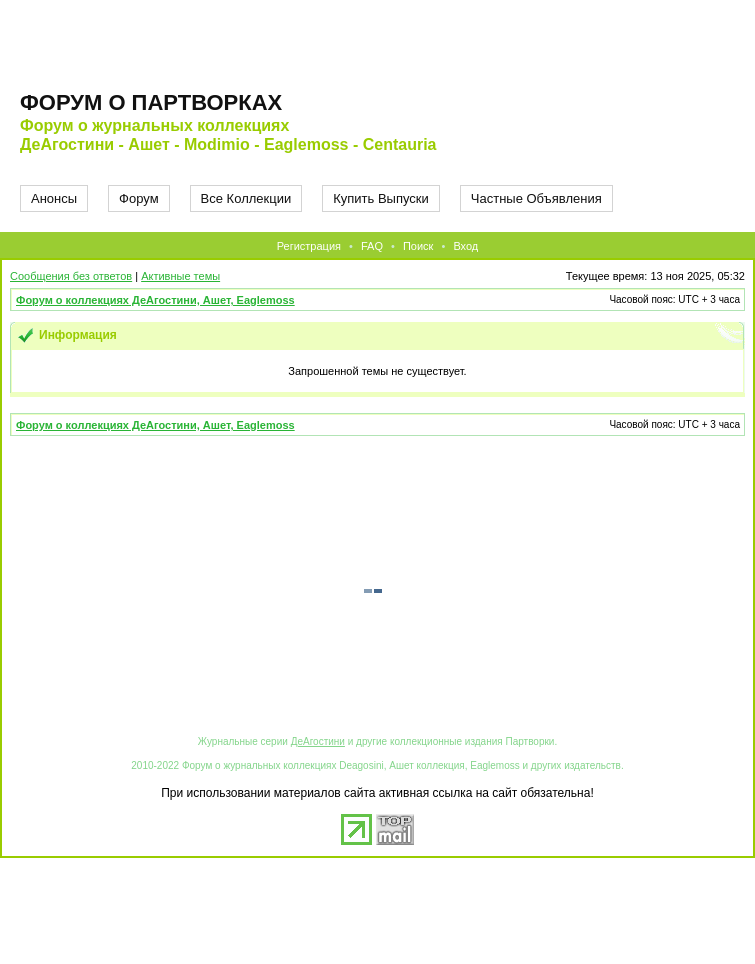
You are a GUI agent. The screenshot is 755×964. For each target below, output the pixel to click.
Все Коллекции (246, 198)
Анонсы (54, 198)
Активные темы (180, 276)
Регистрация (309, 246)
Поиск (418, 246)
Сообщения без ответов (71, 276)
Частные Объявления (536, 198)
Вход (465, 246)
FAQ (372, 246)
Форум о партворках (151, 102)
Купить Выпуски (381, 198)
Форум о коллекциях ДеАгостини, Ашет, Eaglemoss (155, 300)
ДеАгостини (318, 741)
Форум (139, 198)
